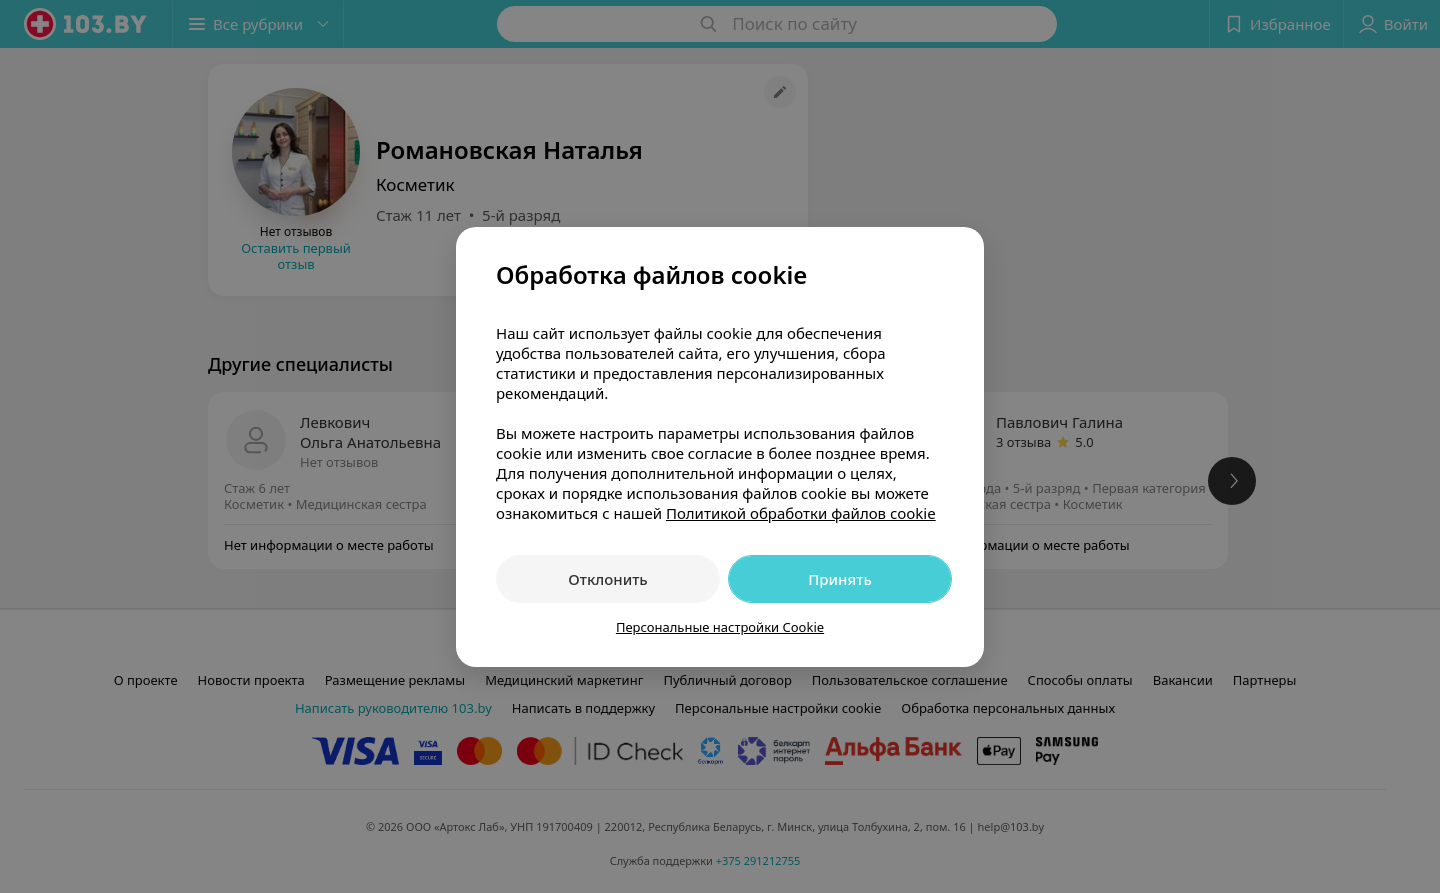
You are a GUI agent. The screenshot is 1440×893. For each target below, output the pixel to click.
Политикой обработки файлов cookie (801, 513)
